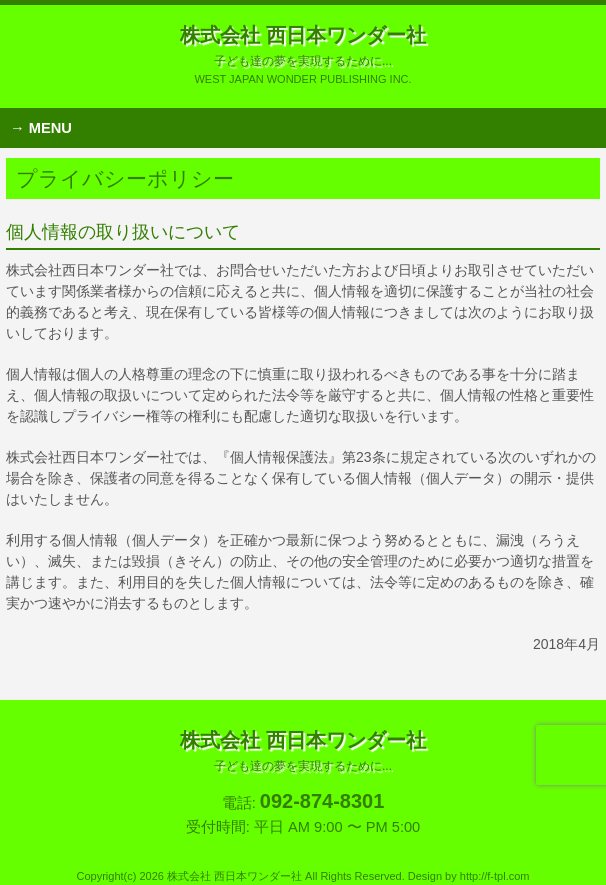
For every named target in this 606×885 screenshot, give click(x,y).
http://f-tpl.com (495, 876)
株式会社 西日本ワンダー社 (303, 46)
